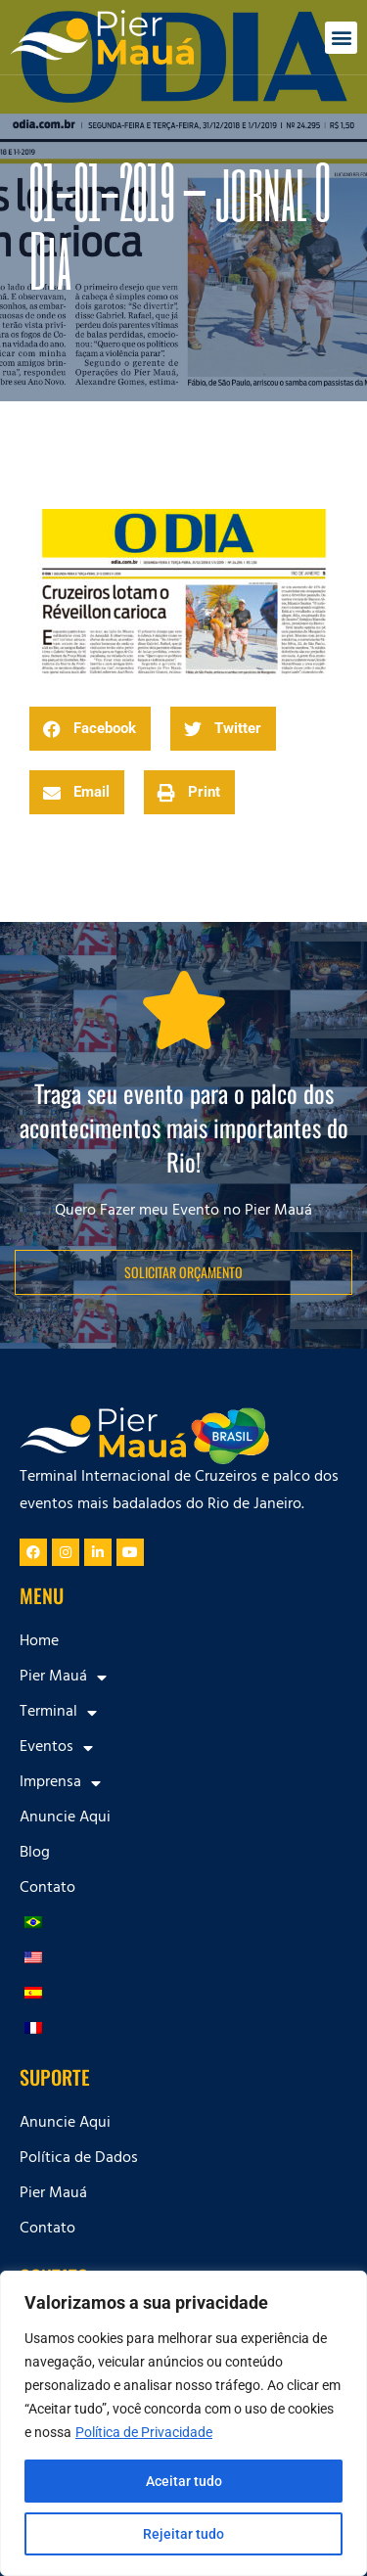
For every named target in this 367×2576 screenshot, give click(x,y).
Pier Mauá (63, 1677)
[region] (183, 2423)
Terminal (58, 1712)
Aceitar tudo (184, 2481)
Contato (47, 1889)
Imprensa (60, 1783)
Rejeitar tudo (183, 2534)
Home (39, 1642)
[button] (341, 38)
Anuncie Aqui (65, 1818)
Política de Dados (79, 2159)
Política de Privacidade (143, 2432)
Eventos (56, 1748)
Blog (35, 1853)
